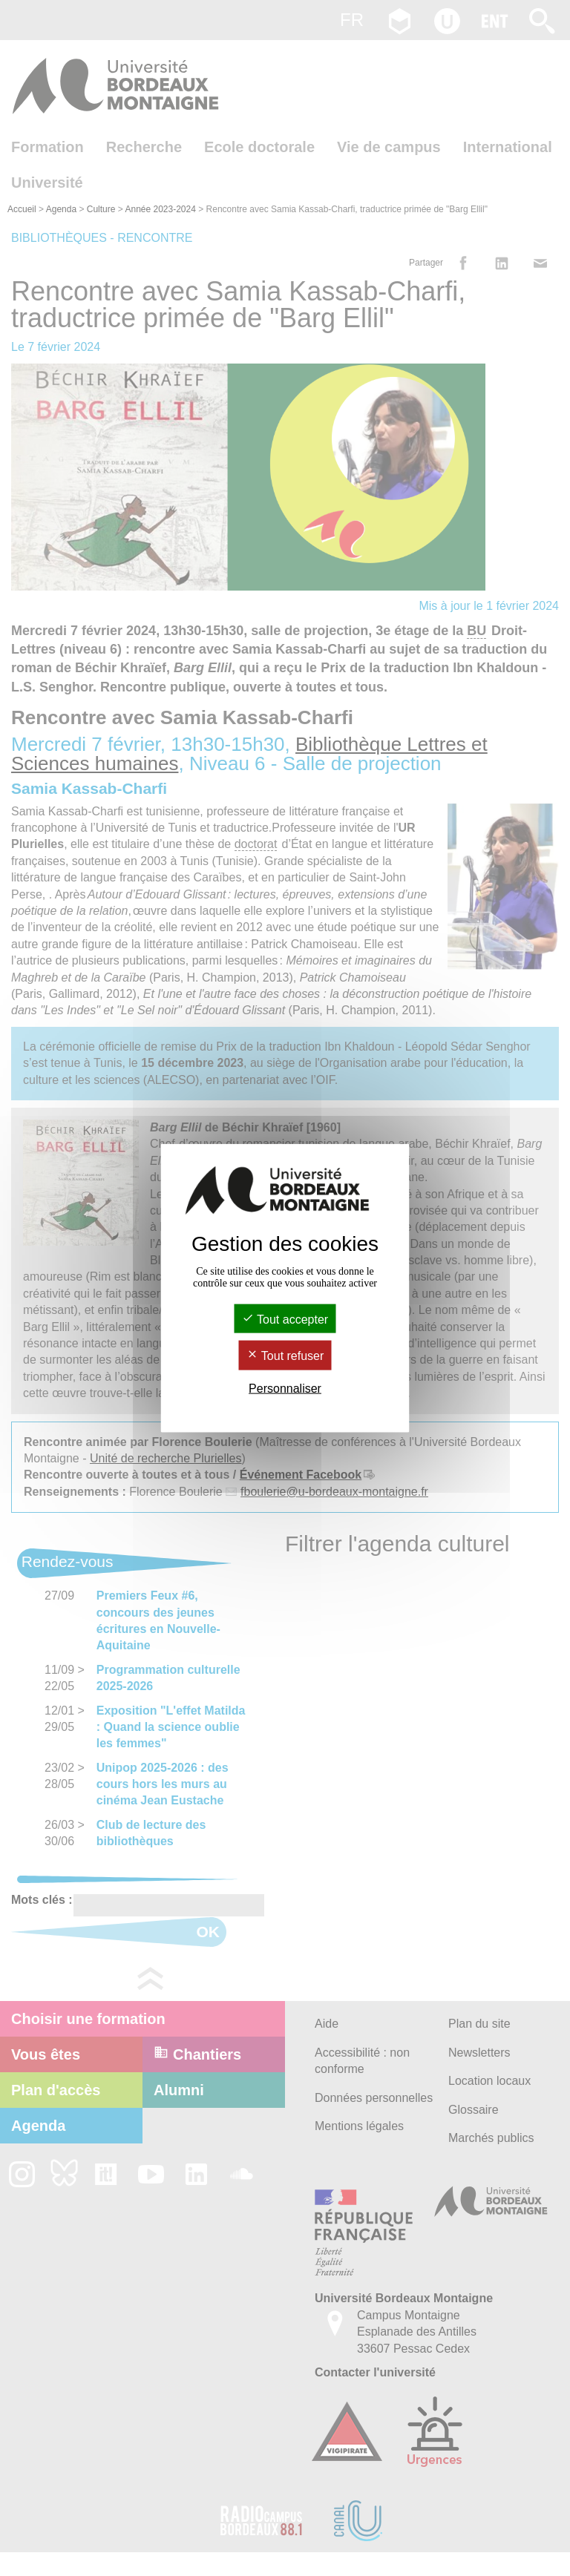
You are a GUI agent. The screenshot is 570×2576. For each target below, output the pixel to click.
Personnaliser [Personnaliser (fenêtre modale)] (285, 1387)
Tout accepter (285, 1319)
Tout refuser (285, 1356)
